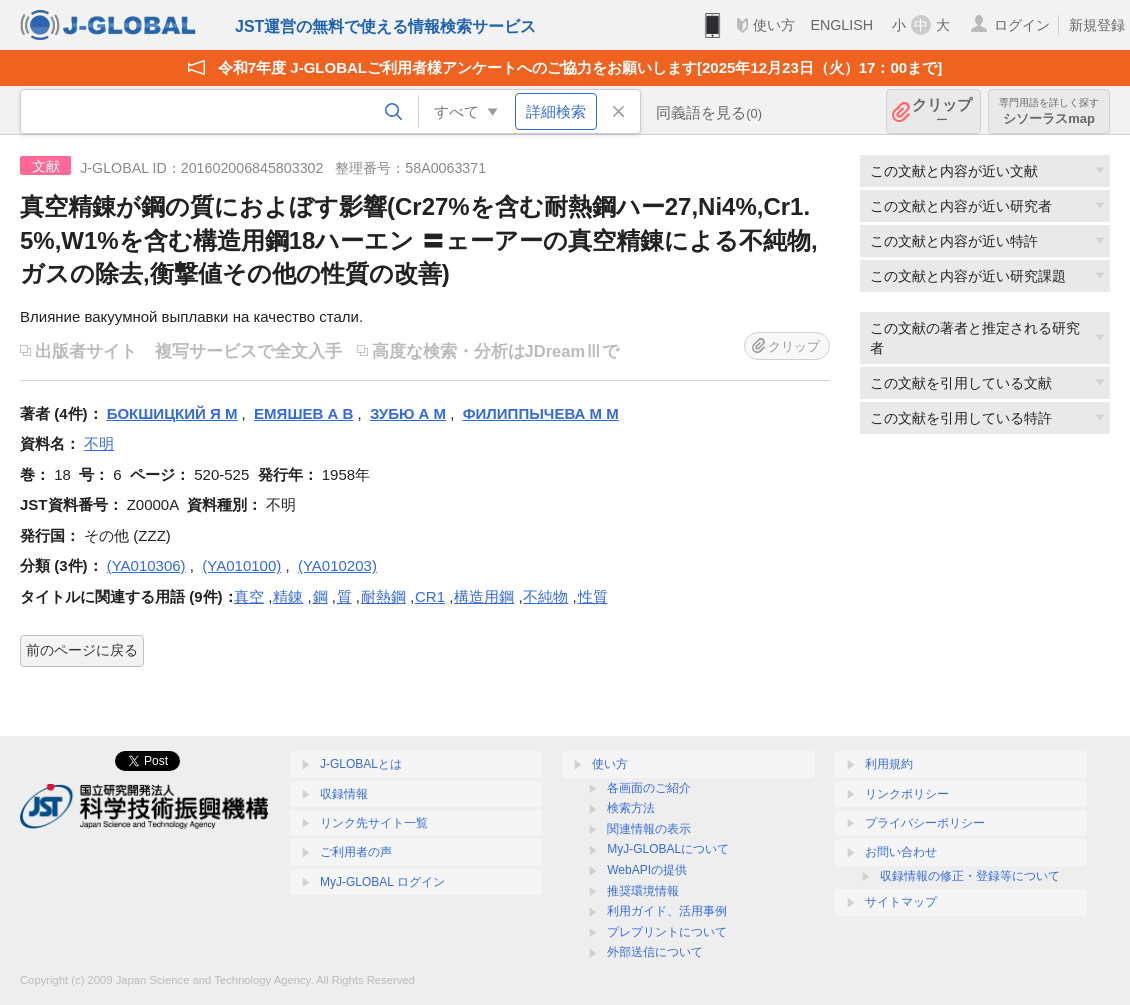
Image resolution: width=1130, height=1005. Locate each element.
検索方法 (631, 808)
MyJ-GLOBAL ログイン (382, 882)
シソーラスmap (1049, 111)
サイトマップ (901, 902)
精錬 (288, 596)
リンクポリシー (907, 794)
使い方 (774, 25)
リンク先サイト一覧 (374, 823)
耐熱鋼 (383, 596)
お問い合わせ (901, 852)
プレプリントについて (667, 932)
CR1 (430, 596)
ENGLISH (841, 25)
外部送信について (655, 952)
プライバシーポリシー (925, 823)
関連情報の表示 (649, 829)
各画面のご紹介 (649, 788)
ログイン (1022, 25)
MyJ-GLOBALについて (668, 849)
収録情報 (344, 794)
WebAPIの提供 (647, 870)
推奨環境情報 (643, 891)
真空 (249, 596)
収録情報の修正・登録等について (970, 876)
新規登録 (1097, 25)
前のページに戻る (82, 650)
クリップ (942, 111)
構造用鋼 (484, 596)
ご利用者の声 (356, 852)
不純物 (545, 596)
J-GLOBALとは (361, 764)
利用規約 (889, 764)
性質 (593, 596)
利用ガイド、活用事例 (667, 911)
